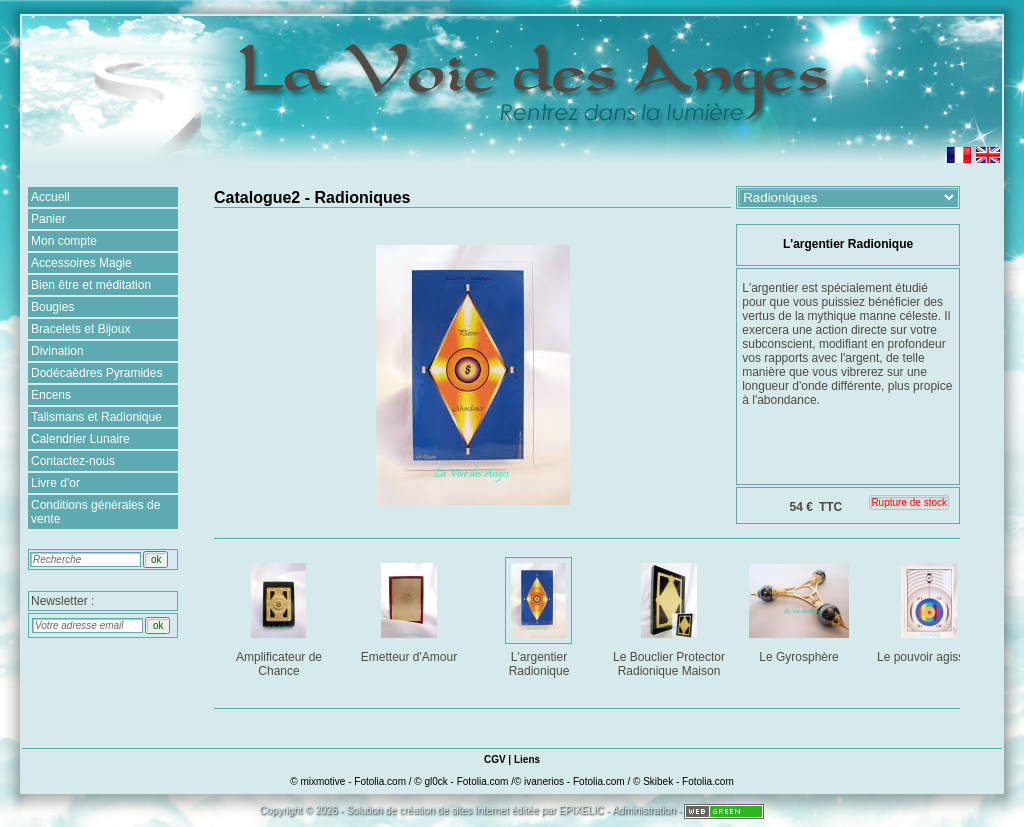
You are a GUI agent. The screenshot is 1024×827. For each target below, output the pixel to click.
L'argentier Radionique (540, 616)
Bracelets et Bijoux (80, 329)
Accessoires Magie (81, 263)
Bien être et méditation (91, 285)
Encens (51, 395)
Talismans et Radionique (96, 417)
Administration (643, 810)
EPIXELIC (581, 810)
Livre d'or (55, 483)
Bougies (52, 307)
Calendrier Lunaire (80, 439)
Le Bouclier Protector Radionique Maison (670, 616)
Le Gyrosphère (800, 609)
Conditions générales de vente (95, 512)
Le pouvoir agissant (930, 609)
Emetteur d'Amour (410, 609)
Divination (57, 351)
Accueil (50, 197)
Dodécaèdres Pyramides (96, 373)
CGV (495, 759)
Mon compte (64, 241)
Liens (527, 759)
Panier (48, 219)
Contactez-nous (73, 461)
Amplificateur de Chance (280, 616)
